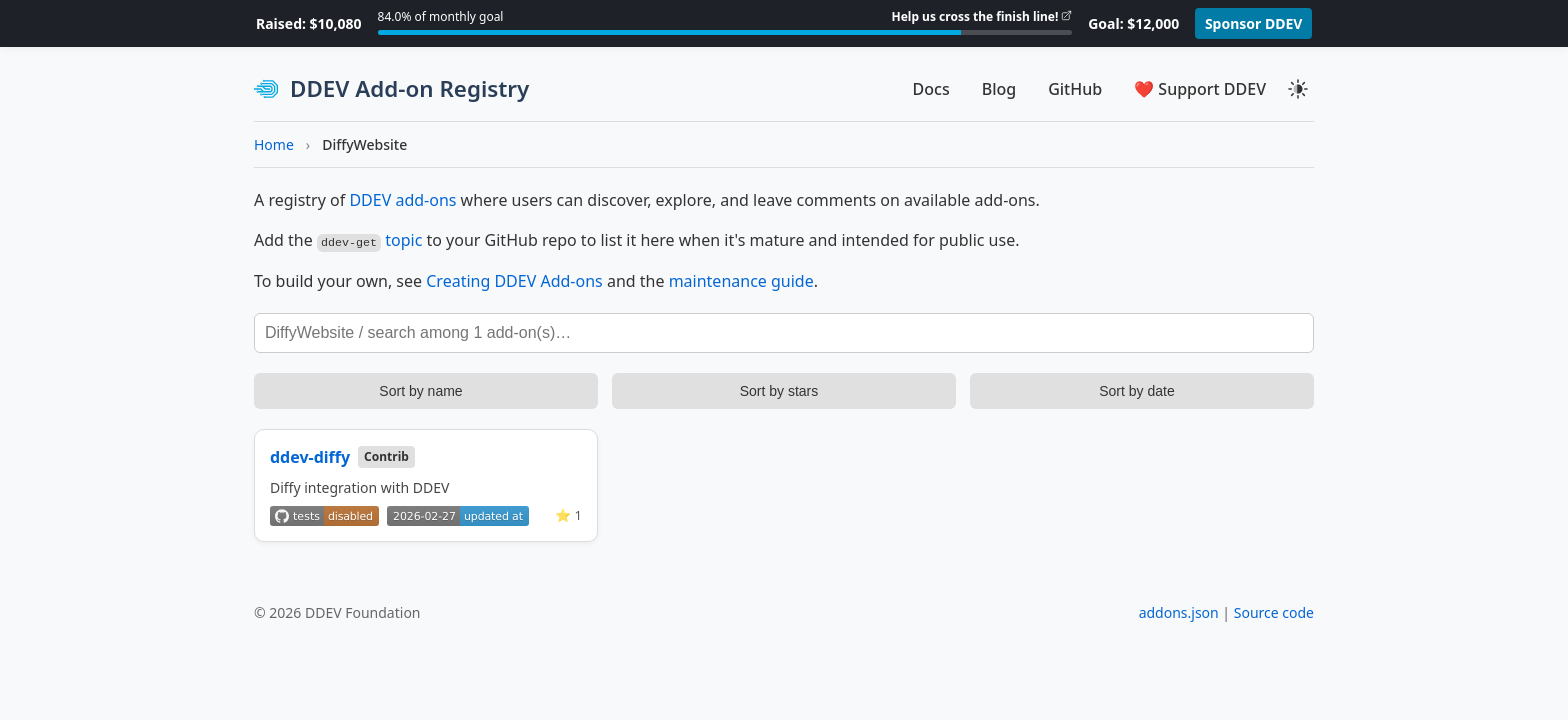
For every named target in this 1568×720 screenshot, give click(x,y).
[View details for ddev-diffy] (426, 484)
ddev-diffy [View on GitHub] (310, 456)
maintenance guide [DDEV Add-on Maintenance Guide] (741, 280)
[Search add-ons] (784, 332)
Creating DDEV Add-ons (514, 280)
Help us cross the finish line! (975, 16)
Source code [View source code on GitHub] (1274, 611)
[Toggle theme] (1298, 89)
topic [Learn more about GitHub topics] (403, 240)
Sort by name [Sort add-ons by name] (420, 390)
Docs (931, 89)
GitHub (1075, 89)
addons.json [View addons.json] (1179, 611)
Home (274, 144)
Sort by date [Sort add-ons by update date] (1137, 390)
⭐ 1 (568, 514)
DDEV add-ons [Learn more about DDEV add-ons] (402, 200)
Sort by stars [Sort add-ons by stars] (779, 390)
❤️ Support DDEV (1200, 89)
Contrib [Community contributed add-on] (386, 455)
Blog (999, 89)
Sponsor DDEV (1254, 23)
